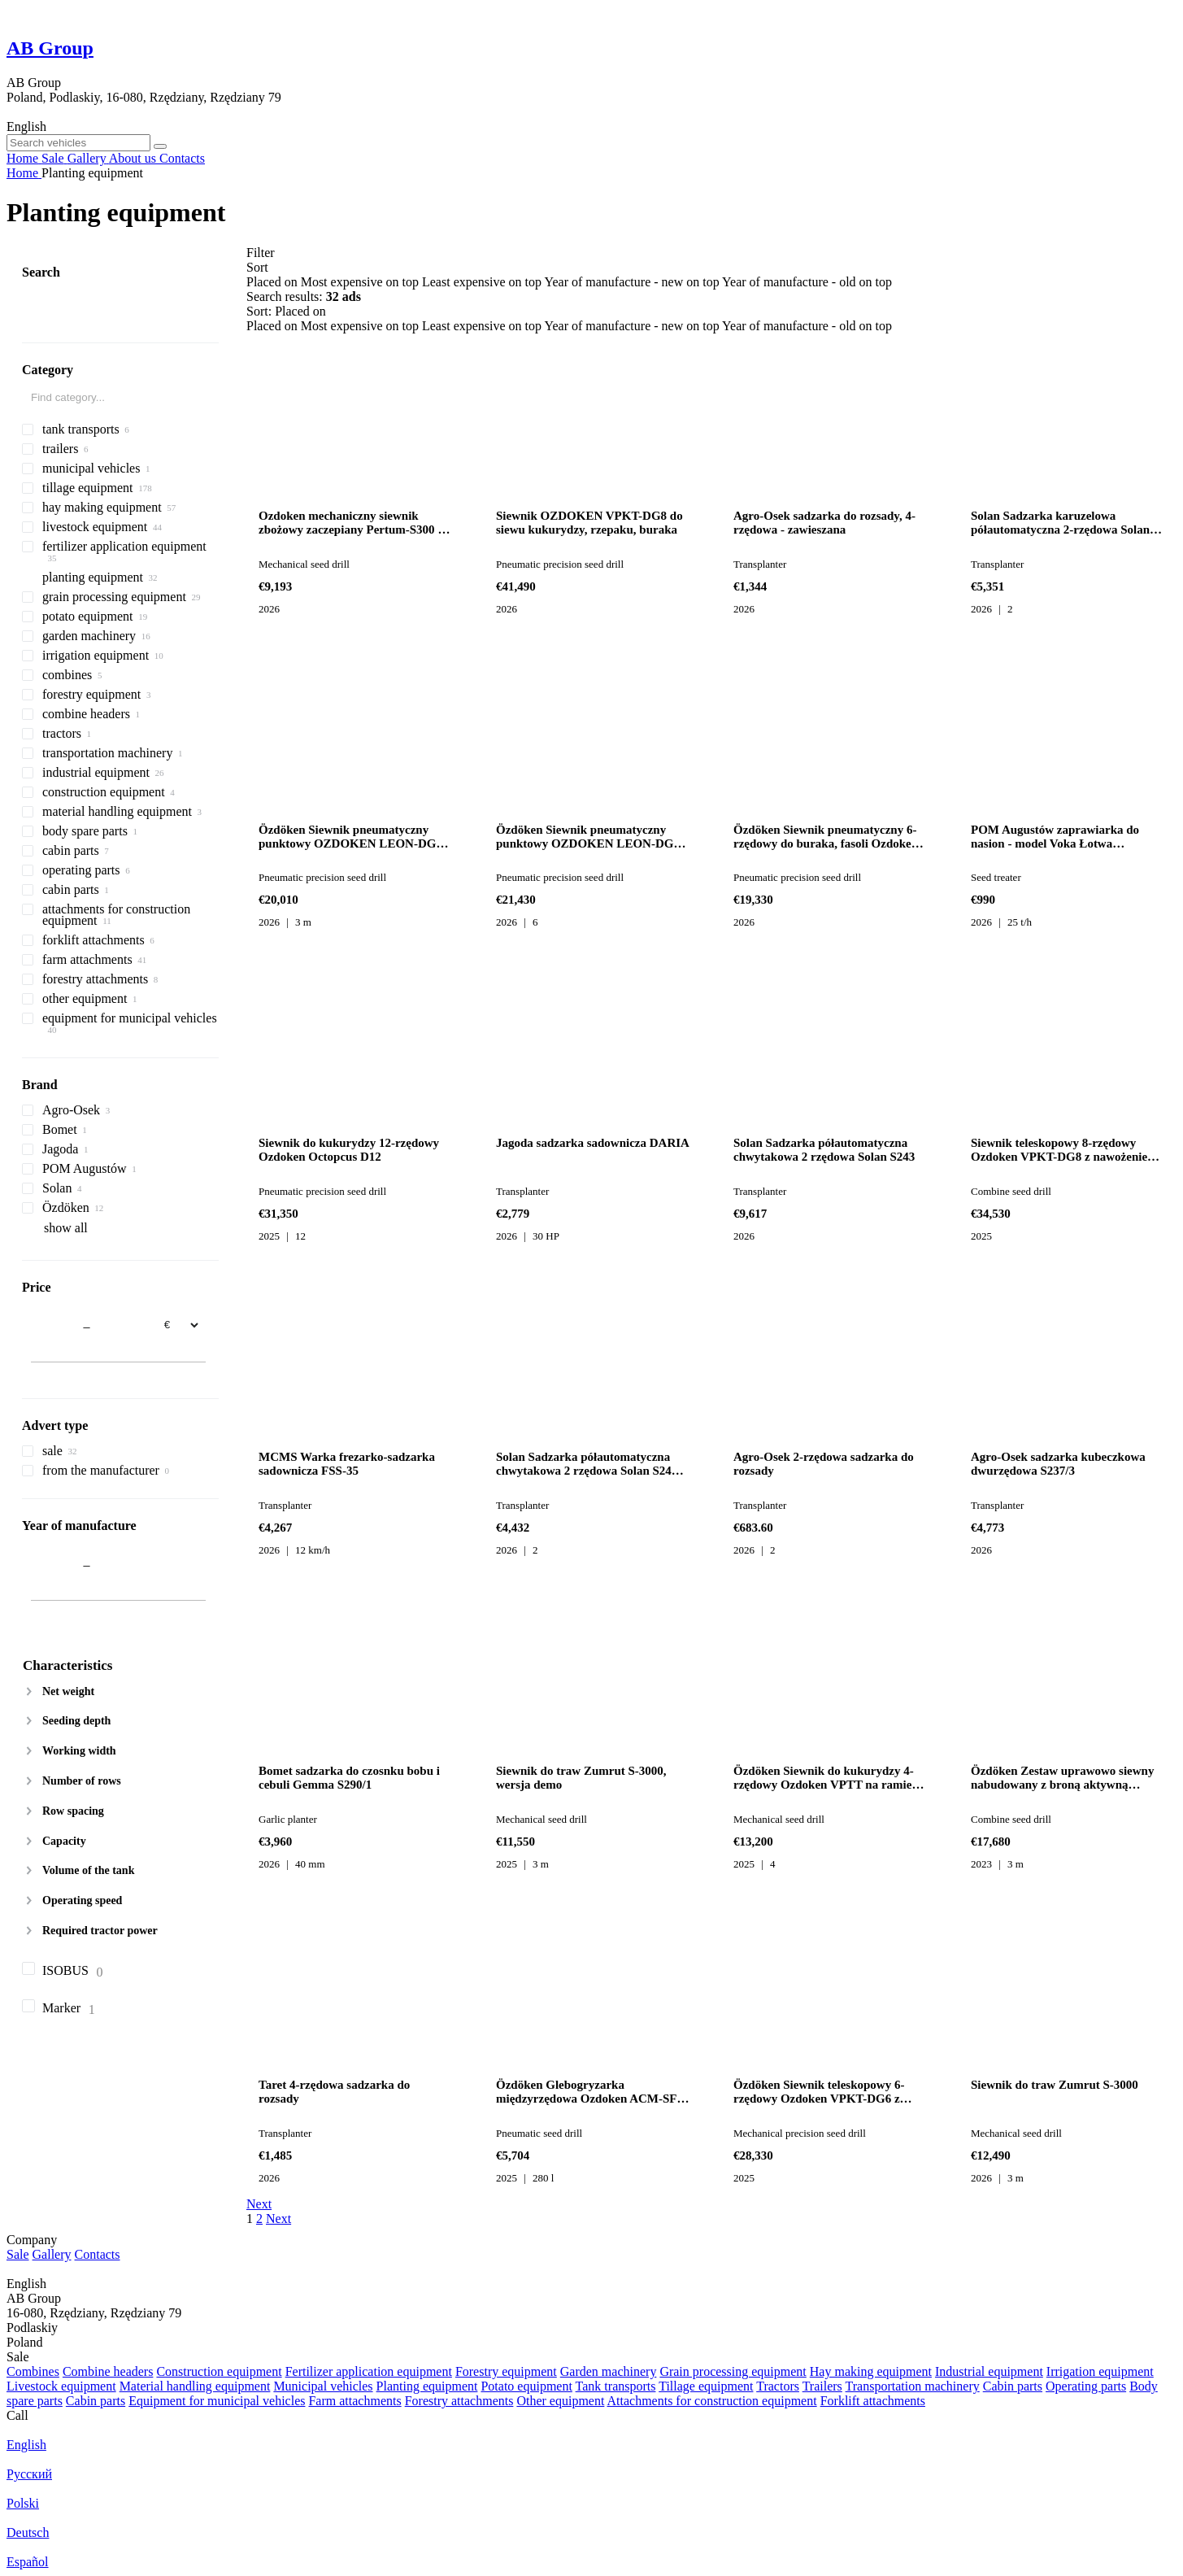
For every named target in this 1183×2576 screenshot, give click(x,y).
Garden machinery (608, 2371)
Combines (33, 2371)
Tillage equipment (706, 2386)
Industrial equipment (989, 2371)
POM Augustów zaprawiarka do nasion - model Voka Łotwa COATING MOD (1055, 837)
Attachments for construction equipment (712, 2401)
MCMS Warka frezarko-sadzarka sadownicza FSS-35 (347, 1463)
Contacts (97, 2254)
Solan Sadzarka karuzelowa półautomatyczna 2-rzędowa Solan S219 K (1060, 523)
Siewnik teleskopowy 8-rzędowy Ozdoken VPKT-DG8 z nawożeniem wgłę (1064, 1150)
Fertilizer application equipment (368, 2371)
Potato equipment (526, 2386)
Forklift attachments (872, 2401)
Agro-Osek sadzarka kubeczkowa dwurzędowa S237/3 (1058, 1463)
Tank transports (616, 2386)
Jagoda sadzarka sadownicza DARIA (592, 1142)
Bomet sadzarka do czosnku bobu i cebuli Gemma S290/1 (349, 1777)
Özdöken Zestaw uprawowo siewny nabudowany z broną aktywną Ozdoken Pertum (1062, 1778)
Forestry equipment (506, 2371)
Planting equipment (427, 2386)
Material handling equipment (195, 2386)
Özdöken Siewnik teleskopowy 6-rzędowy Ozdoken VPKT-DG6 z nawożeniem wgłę (818, 2092)
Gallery (52, 2254)
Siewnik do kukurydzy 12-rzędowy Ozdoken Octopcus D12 (349, 1149)
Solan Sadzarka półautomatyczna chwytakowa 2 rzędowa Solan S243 (824, 1149)
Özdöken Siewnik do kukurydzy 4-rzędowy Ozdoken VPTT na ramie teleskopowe (823, 1778)
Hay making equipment (871, 2371)
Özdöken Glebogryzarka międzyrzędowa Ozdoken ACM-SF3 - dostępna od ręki (589, 2092)
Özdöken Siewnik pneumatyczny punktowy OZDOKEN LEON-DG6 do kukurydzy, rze (350, 837)
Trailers (822, 2386)
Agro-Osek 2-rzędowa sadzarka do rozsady (823, 1463)
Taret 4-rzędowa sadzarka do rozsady (334, 2091)
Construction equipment (218, 2371)
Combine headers (108, 2371)
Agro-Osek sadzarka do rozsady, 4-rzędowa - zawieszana (824, 522)
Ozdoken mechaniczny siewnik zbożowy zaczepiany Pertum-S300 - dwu (350, 523)
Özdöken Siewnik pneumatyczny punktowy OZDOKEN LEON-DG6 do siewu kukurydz (588, 837)
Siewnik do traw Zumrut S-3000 (1054, 2084)
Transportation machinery (913, 2386)
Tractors (777, 2386)
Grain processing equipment (732, 2371)
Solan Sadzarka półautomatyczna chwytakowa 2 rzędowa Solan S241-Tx (588, 1464)
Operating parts (1086, 2386)
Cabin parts (1012, 2386)
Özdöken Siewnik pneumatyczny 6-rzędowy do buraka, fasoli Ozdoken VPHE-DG (825, 837)
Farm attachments (354, 2401)
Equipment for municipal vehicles (216, 2401)
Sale (18, 2254)
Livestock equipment (61, 2386)
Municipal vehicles (322, 2386)
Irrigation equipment (1100, 2371)
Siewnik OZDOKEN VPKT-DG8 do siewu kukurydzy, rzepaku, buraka (589, 522)
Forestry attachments (459, 2401)
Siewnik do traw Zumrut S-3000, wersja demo (581, 1777)
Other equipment (560, 2401)
